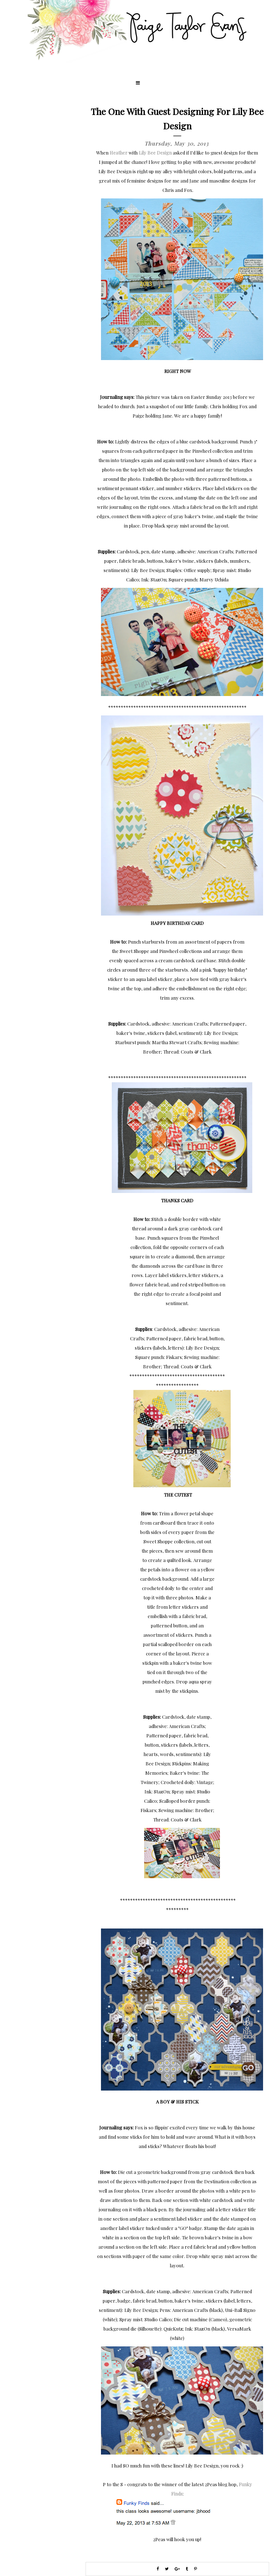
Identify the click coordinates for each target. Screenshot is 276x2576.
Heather (119, 152)
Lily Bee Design (155, 152)
